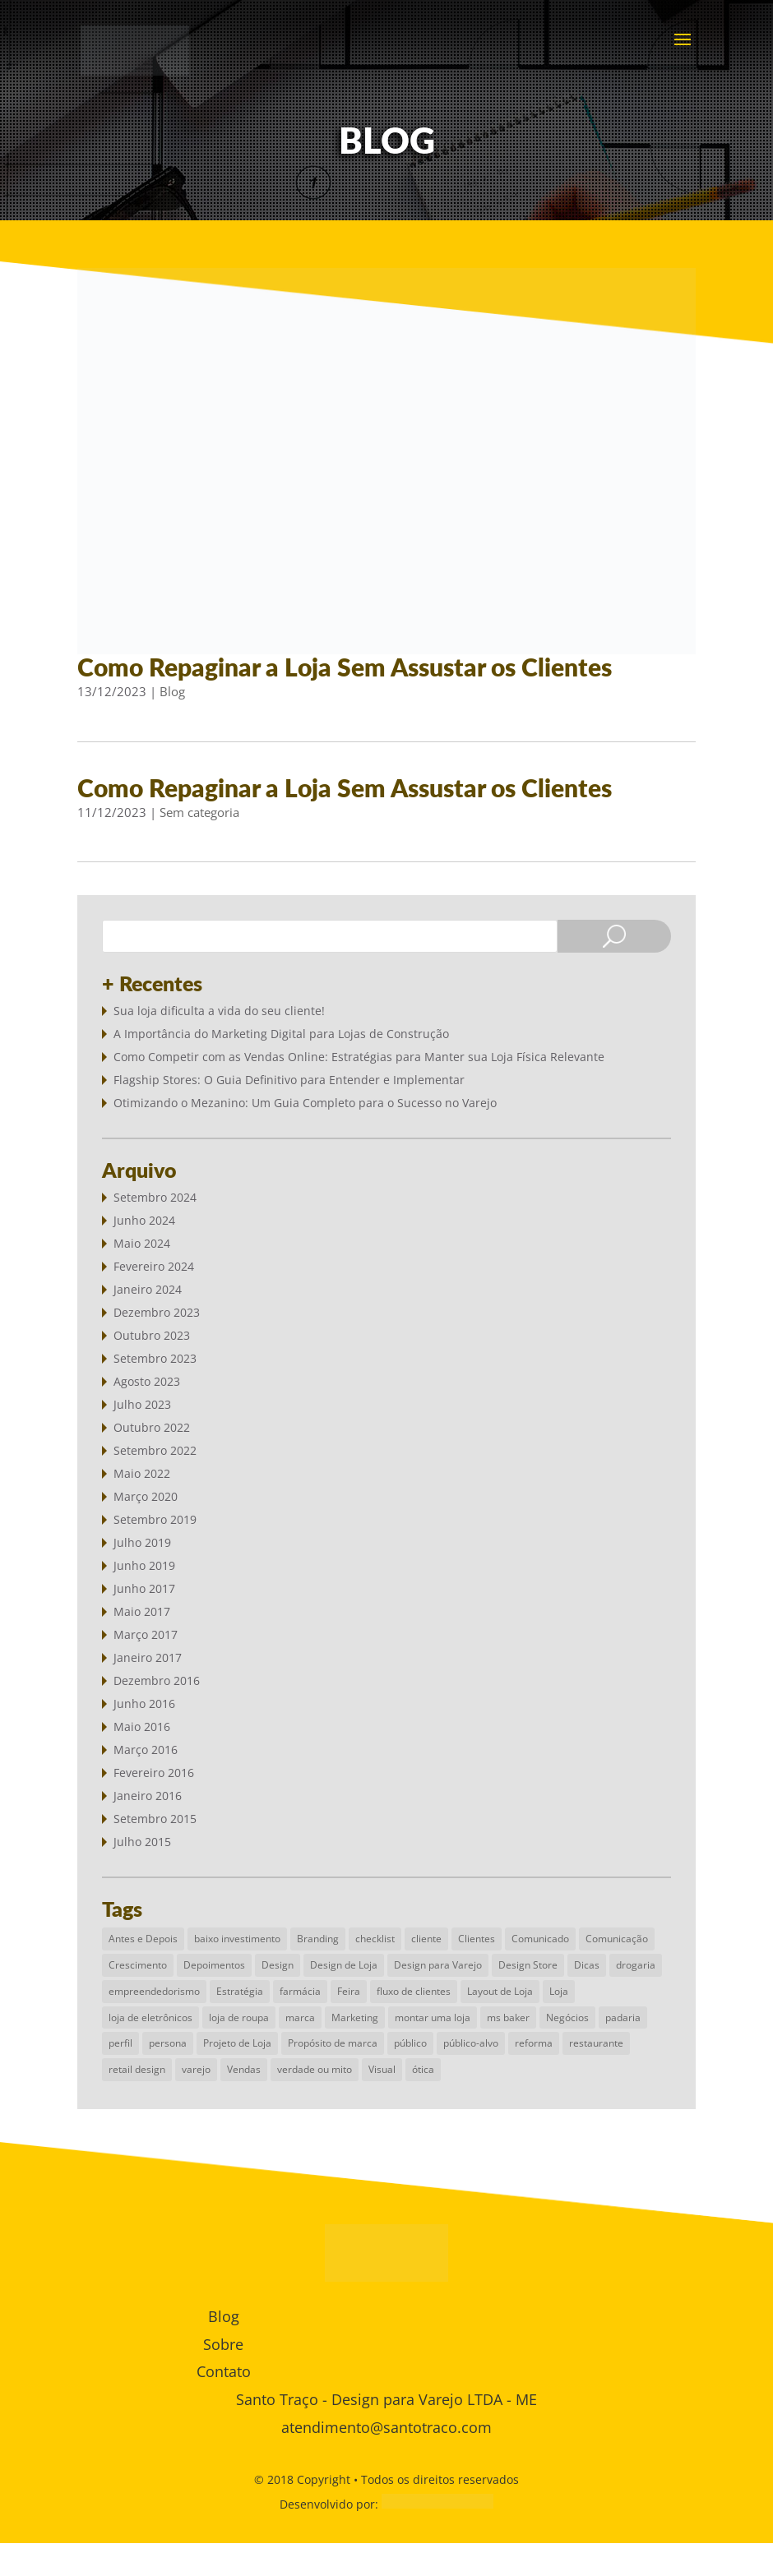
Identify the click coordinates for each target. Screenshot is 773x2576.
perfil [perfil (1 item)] (120, 2043)
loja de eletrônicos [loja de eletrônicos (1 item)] (150, 2017)
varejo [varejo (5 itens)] (196, 2069)
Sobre (223, 2344)
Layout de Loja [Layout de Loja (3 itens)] (500, 1991)
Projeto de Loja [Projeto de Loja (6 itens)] (237, 2043)
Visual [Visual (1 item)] (382, 2069)
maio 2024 (141, 1243)
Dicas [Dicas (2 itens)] (586, 1965)
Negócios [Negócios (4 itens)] (567, 2017)
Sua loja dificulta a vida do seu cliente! (219, 1010)
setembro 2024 (155, 1197)
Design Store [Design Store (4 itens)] (528, 1965)
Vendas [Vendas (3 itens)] (244, 2069)
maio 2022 (141, 1473)
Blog (172, 691)
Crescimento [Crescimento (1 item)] (138, 1965)
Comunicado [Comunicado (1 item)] (540, 1939)
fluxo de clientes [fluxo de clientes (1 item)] (414, 1991)
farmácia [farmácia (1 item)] (300, 1991)
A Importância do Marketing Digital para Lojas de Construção (281, 1033)
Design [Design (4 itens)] (278, 1965)
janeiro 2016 (147, 1795)
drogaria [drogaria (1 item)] (635, 1965)
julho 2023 (142, 1404)
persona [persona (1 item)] (168, 2043)
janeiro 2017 (147, 1657)
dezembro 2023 (156, 1312)
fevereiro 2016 (153, 1772)
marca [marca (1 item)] (300, 2017)
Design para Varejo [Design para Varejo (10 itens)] (438, 1965)
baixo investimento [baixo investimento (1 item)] (237, 1939)
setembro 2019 (155, 1519)
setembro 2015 (155, 1818)
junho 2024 (144, 1220)
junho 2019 (144, 1565)
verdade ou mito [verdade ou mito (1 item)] (314, 2069)
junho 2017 (144, 1588)
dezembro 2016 (156, 1680)
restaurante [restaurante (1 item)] (596, 2043)
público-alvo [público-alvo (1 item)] (470, 2043)
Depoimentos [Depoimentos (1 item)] (214, 1965)
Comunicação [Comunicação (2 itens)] (617, 1939)
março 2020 (145, 1496)
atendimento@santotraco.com (386, 2427)
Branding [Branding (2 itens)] (318, 1939)
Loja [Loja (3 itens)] (558, 1991)
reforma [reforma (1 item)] (534, 2043)
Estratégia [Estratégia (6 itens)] (239, 1991)
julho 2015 (142, 1841)
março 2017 (145, 1634)
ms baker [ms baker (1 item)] (508, 2017)
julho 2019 (142, 1542)
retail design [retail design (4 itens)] (137, 2069)
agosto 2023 (146, 1381)
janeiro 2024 (147, 1289)
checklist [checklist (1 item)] (375, 1939)
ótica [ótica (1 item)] (423, 2069)
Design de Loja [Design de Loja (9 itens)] (343, 1965)
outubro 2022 (151, 1427)
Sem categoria (199, 812)
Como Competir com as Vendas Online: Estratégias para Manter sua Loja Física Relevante (358, 1056)
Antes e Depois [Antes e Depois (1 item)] (143, 1939)
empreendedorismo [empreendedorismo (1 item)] (154, 1991)
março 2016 (145, 1749)
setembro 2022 (155, 1450)
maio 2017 (141, 1611)
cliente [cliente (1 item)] (426, 1939)
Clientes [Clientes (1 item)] (476, 1939)
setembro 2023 (155, 1358)
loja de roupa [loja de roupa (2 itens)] (239, 2017)
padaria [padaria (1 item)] (623, 2017)
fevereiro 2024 (153, 1266)
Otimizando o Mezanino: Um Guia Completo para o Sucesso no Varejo (305, 1102)
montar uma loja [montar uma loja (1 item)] (432, 2017)
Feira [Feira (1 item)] (348, 1991)
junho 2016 (144, 1703)
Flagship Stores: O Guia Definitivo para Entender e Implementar (289, 1079)
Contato (224, 2371)
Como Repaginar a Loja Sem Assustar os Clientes (344, 666)
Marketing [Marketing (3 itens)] (354, 2017)
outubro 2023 (151, 1335)
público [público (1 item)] (410, 2043)
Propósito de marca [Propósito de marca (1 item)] (332, 2043)
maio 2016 (141, 1726)
